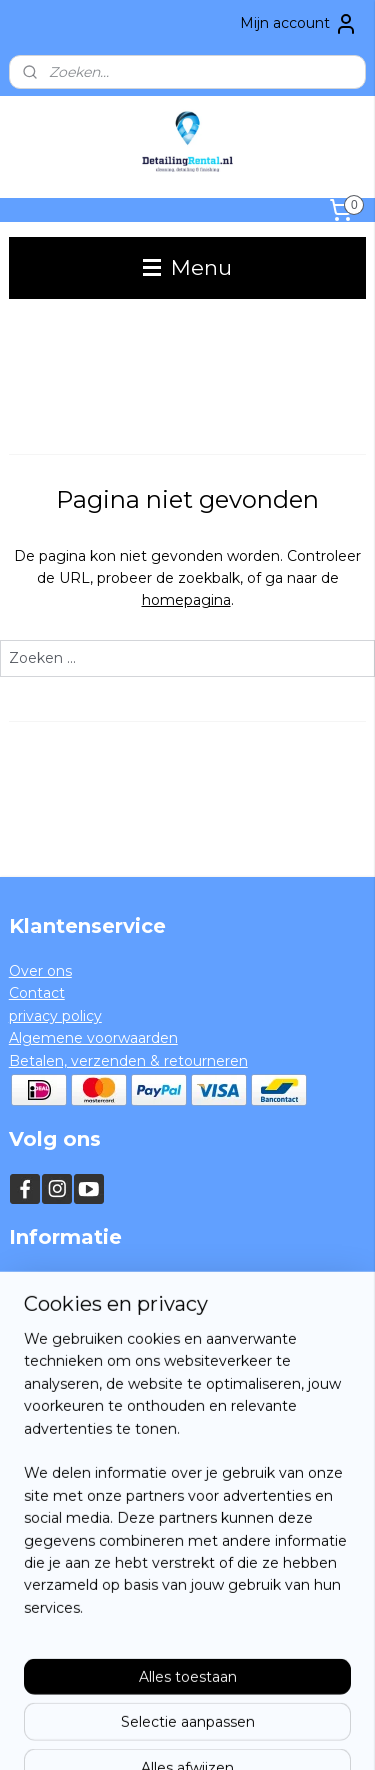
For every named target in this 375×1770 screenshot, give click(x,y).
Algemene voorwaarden (93, 1038)
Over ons (40, 971)
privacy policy (55, 1016)
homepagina (186, 601)
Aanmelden (65, 1612)
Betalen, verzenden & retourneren (128, 1061)
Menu (187, 267)
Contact (37, 993)
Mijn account (299, 24)
